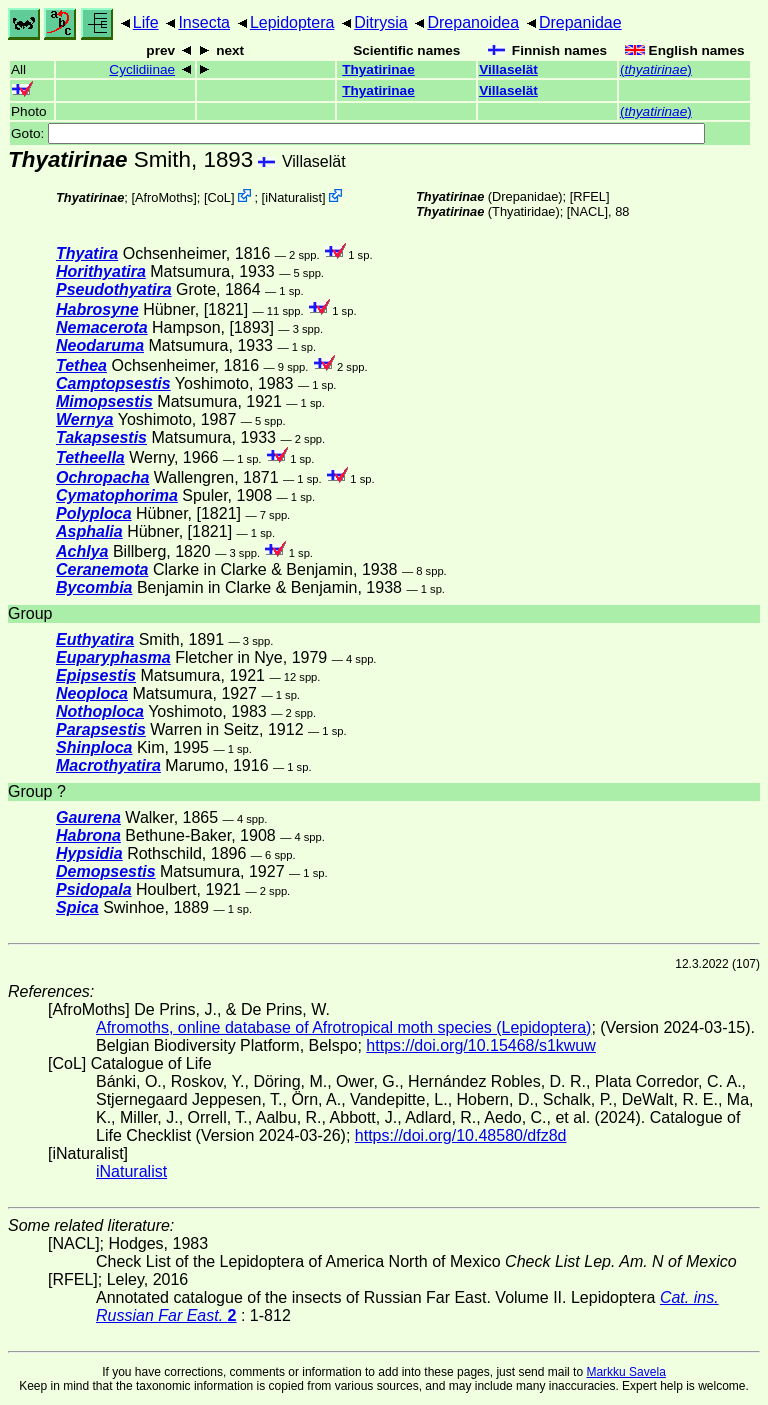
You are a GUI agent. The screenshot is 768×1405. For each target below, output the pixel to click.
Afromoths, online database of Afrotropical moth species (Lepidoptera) (343, 1027)
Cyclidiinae (142, 69)
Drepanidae (580, 22)
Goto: (358, 133)
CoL (219, 197)
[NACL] (587, 211)
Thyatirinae (378, 69)
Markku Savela (625, 1372)
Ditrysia (380, 22)
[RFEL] (590, 196)
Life (146, 22)
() (656, 69)
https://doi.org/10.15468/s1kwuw (480, 1045)
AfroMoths (164, 197)
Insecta (204, 22)
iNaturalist (293, 197)
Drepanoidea (473, 22)
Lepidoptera (292, 22)
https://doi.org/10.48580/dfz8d (461, 1135)
